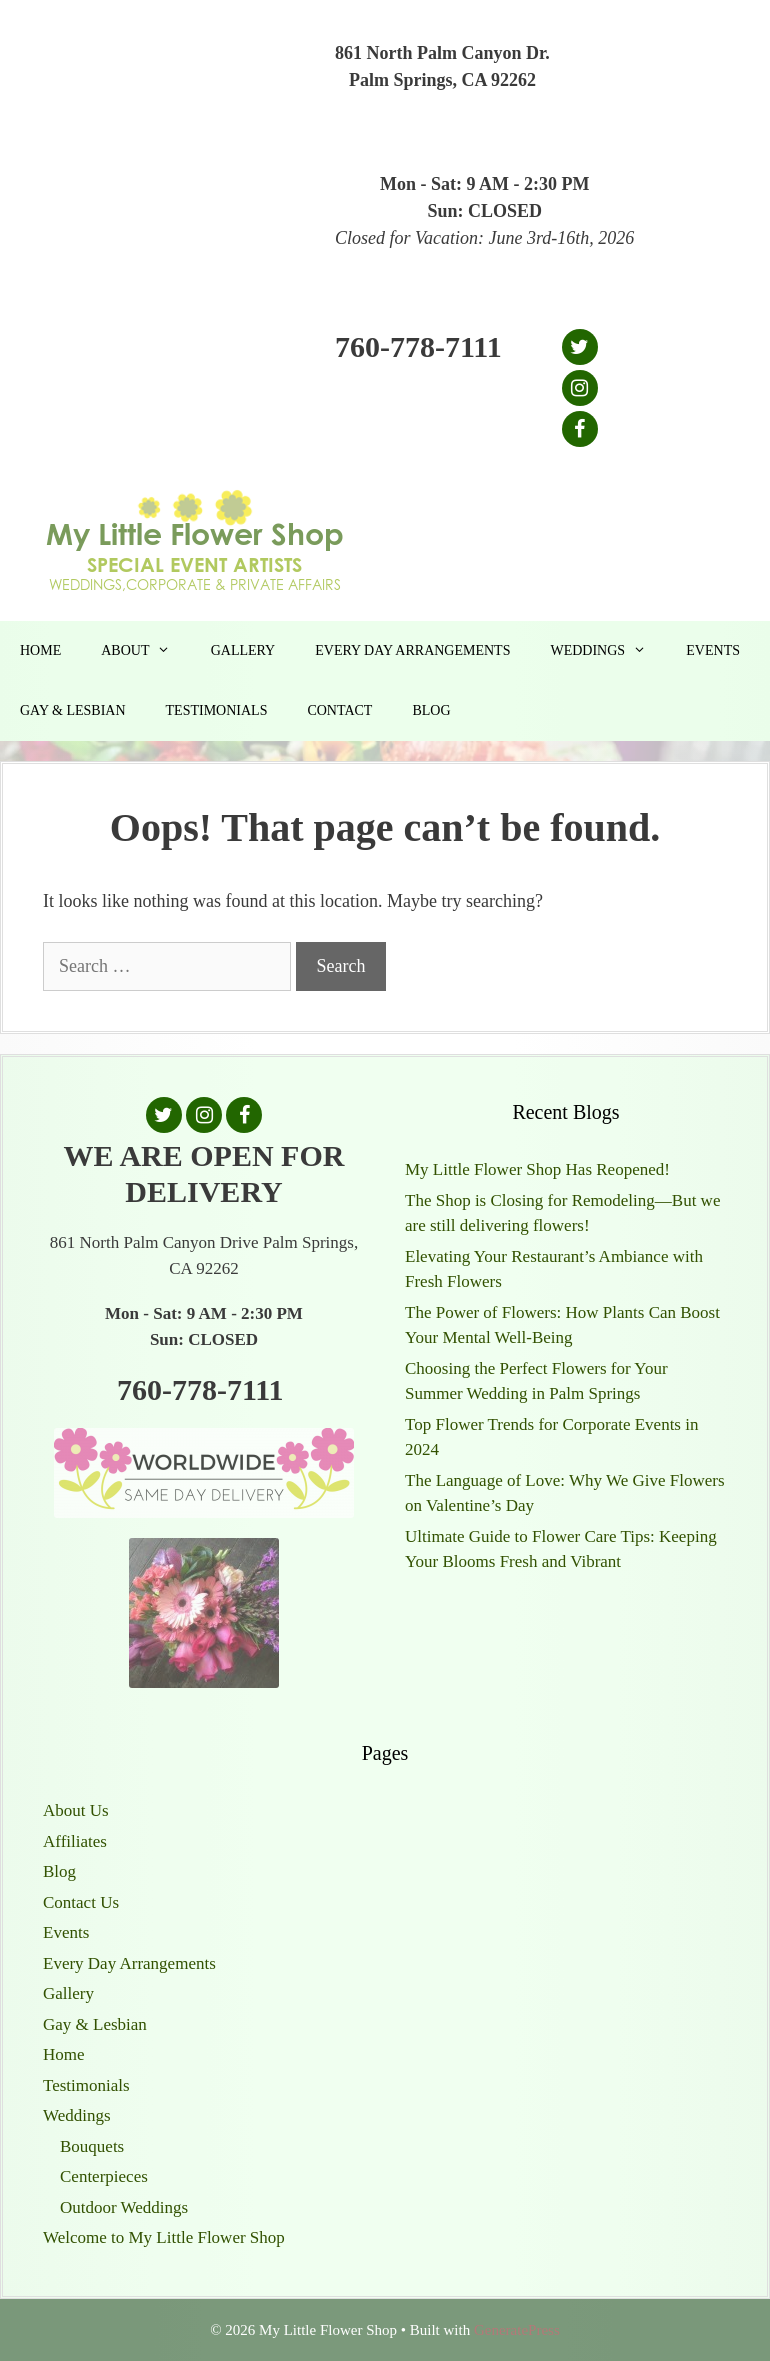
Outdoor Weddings (124, 2207)
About (145, 651)
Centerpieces (104, 2176)
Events (713, 650)
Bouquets (92, 2146)
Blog (431, 710)
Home (40, 650)
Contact (339, 710)
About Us (76, 1810)
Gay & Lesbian (73, 710)
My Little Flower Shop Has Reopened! (537, 1169)
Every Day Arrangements (412, 650)
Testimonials (217, 710)
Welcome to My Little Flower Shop (164, 2237)
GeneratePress (517, 2330)
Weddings (608, 651)
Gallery (243, 650)
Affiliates (75, 1841)
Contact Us (81, 1902)
